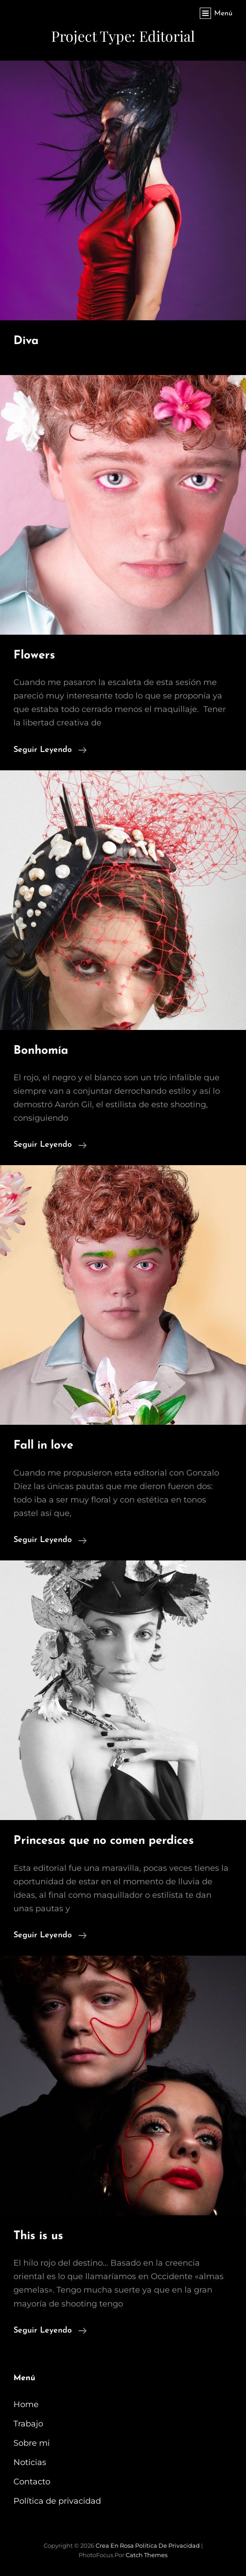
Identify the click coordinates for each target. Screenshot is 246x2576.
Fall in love (43, 1446)
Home (26, 2404)
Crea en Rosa (115, 2545)
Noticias (29, 2462)
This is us (38, 2236)
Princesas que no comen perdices (103, 1841)
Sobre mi (31, 2443)
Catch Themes (146, 2554)
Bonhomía (40, 1051)
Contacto (31, 2482)
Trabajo (28, 2424)
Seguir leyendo (50, 749)
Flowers (34, 656)
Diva (26, 341)
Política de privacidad (57, 2501)
